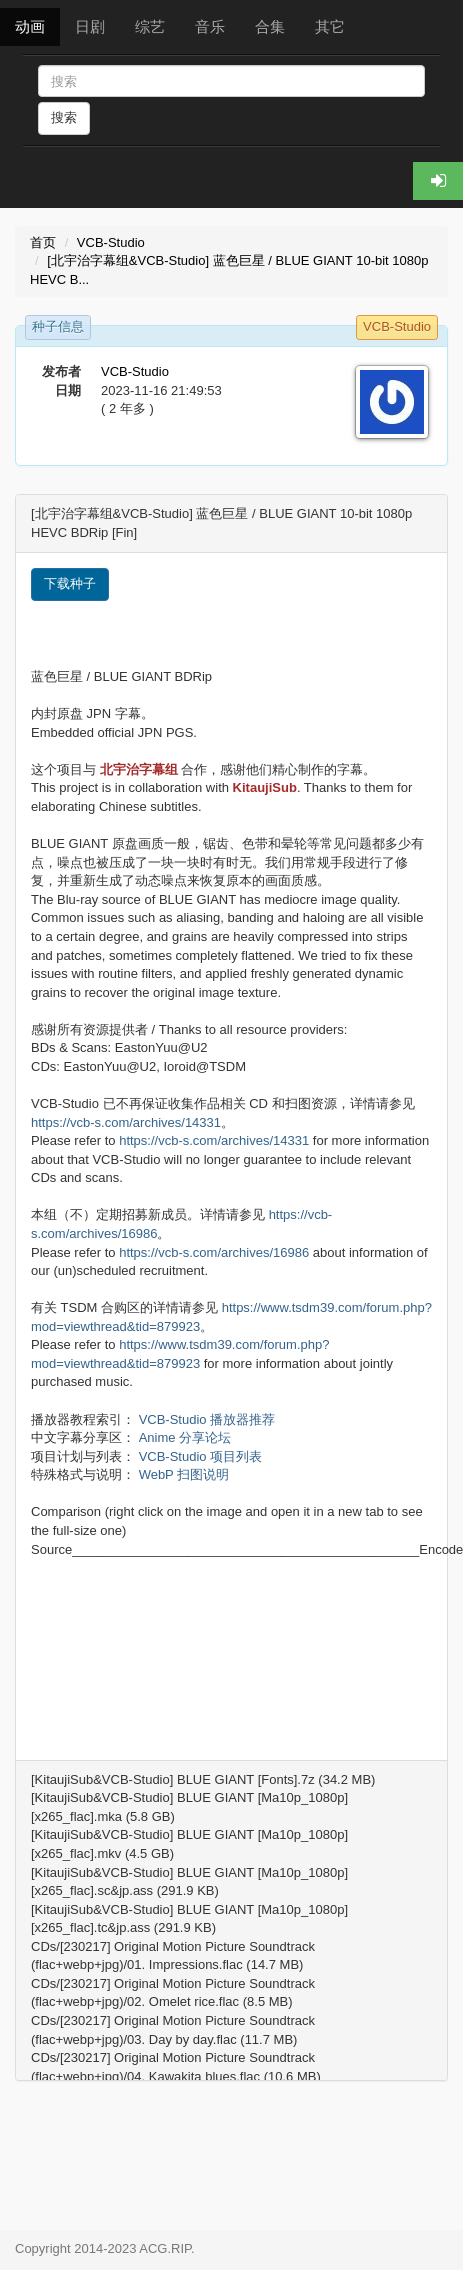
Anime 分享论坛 (185, 1437)
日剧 (90, 26)
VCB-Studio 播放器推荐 (207, 1419)
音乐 (210, 26)
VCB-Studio (111, 242)
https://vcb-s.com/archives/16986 (214, 1252)
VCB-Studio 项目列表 (201, 1456)
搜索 (64, 117)
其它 (330, 26)
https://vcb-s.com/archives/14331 (126, 1122)
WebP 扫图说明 (184, 1474)
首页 (43, 242)
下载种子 (70, 583)
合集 (270, 26)
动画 (30, 26)
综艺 (150, 26)
